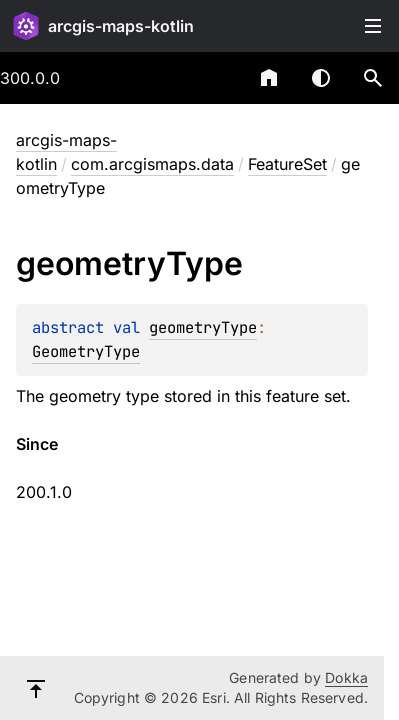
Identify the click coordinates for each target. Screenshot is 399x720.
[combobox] (217, 78)
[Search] (373, 78)
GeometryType (86, 351)
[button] (373, 78)
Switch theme (321, 78)
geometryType (203, 327)
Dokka (346, 677)
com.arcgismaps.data (152, 164)
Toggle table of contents (373, 26)
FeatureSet (287, 164)
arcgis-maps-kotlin (121, 26)
